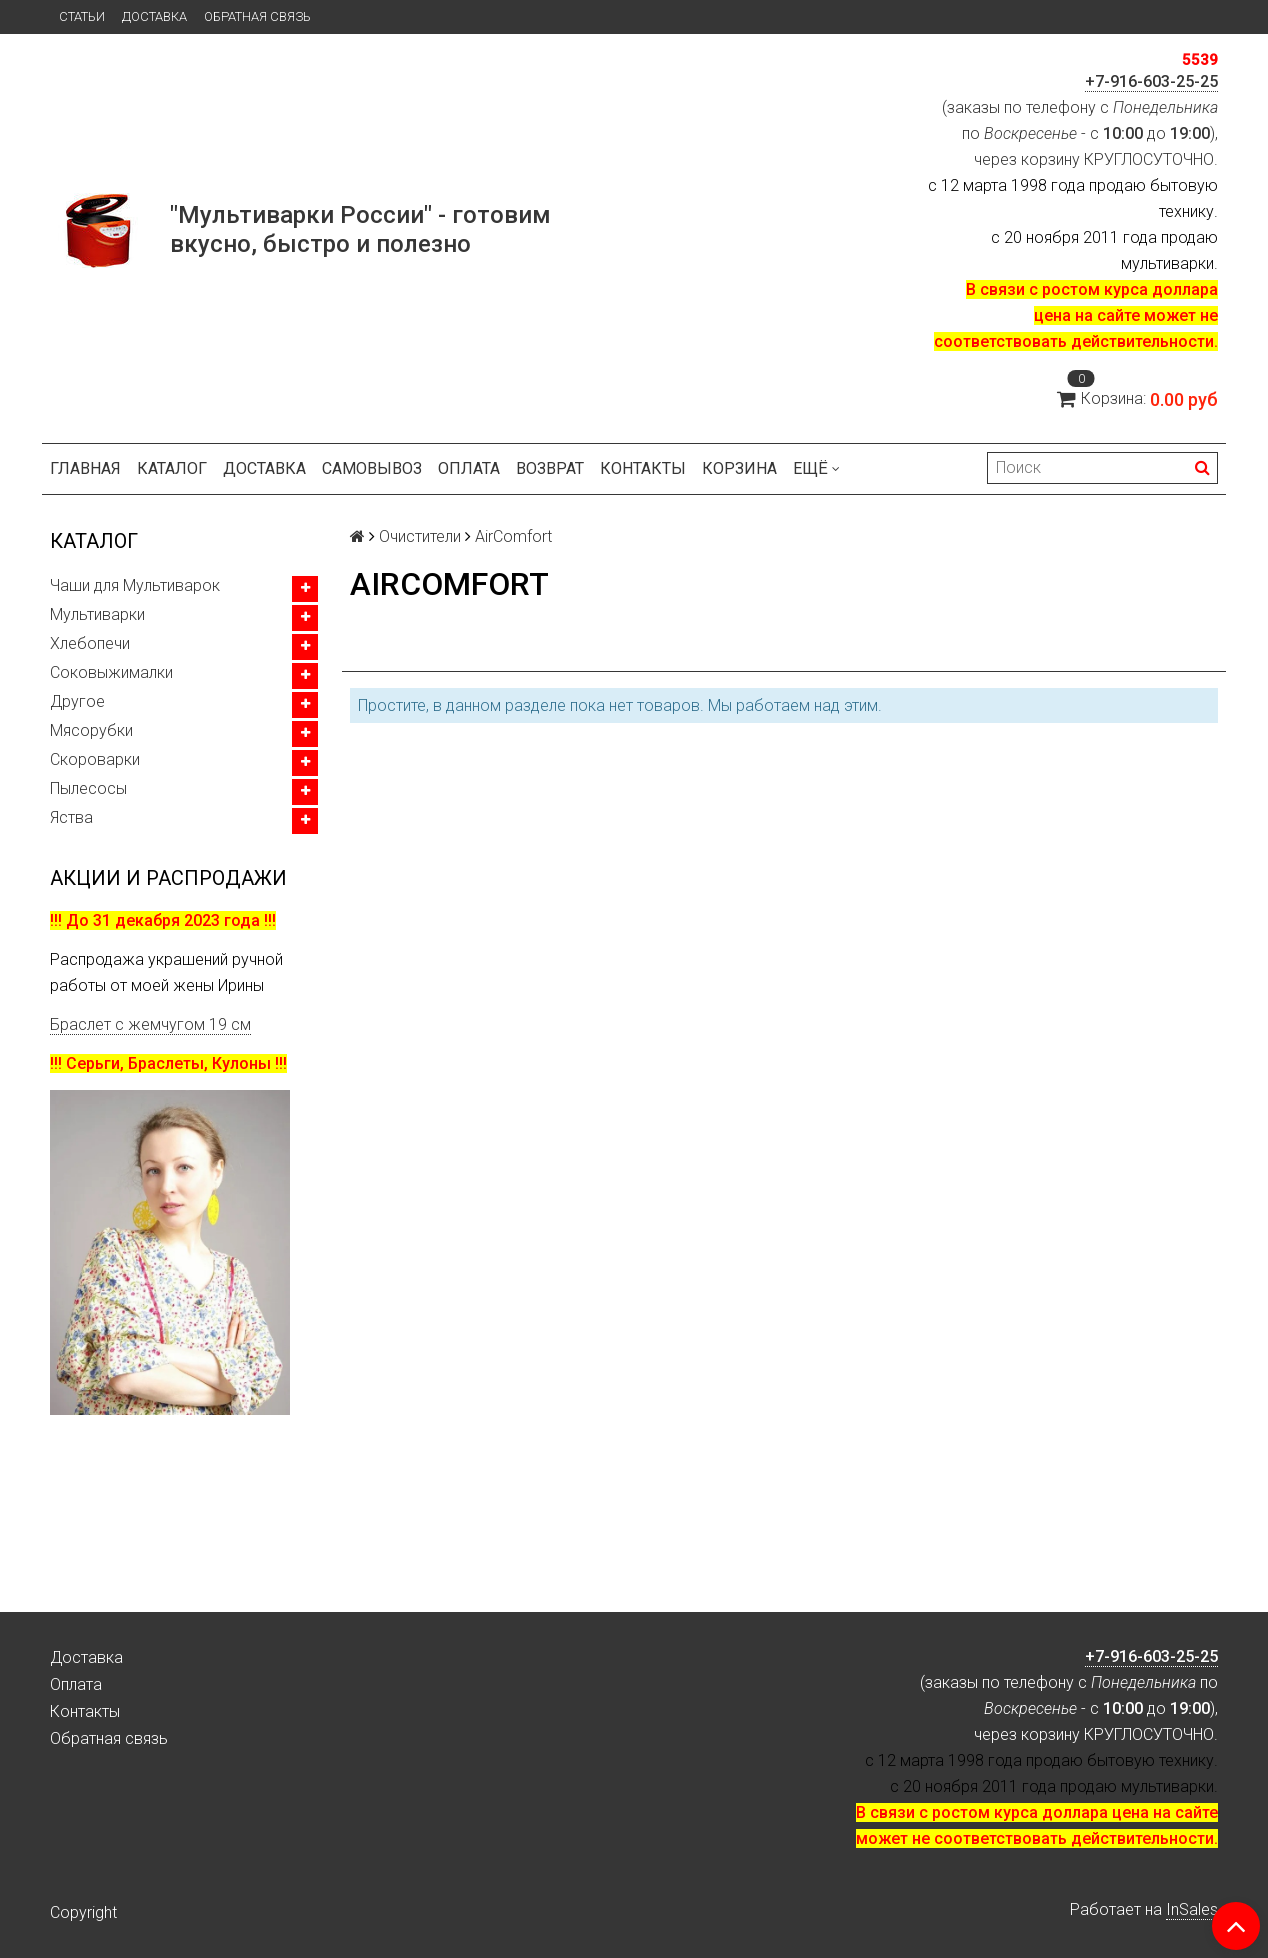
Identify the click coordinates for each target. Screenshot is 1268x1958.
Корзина (739, 468)
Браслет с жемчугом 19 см (150, 1024)
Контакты (643, 468)
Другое (77, 701)
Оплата (469, 468)
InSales (1192, 1909)
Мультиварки (97, 614)
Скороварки (95, 759)
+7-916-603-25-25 (1151, 81)
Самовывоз (372, 468)
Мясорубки (91, 730)
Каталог (172, 468)
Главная (85, 468)
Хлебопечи (90, 643)
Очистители (420, 536)
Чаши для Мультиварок (135, 585)
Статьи (82, 16)
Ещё (816, 468)
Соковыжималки (111, 672)
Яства (71, 817)
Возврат (550, 468)
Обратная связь (257, 16)
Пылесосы (88, 788)
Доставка (154, 16)
